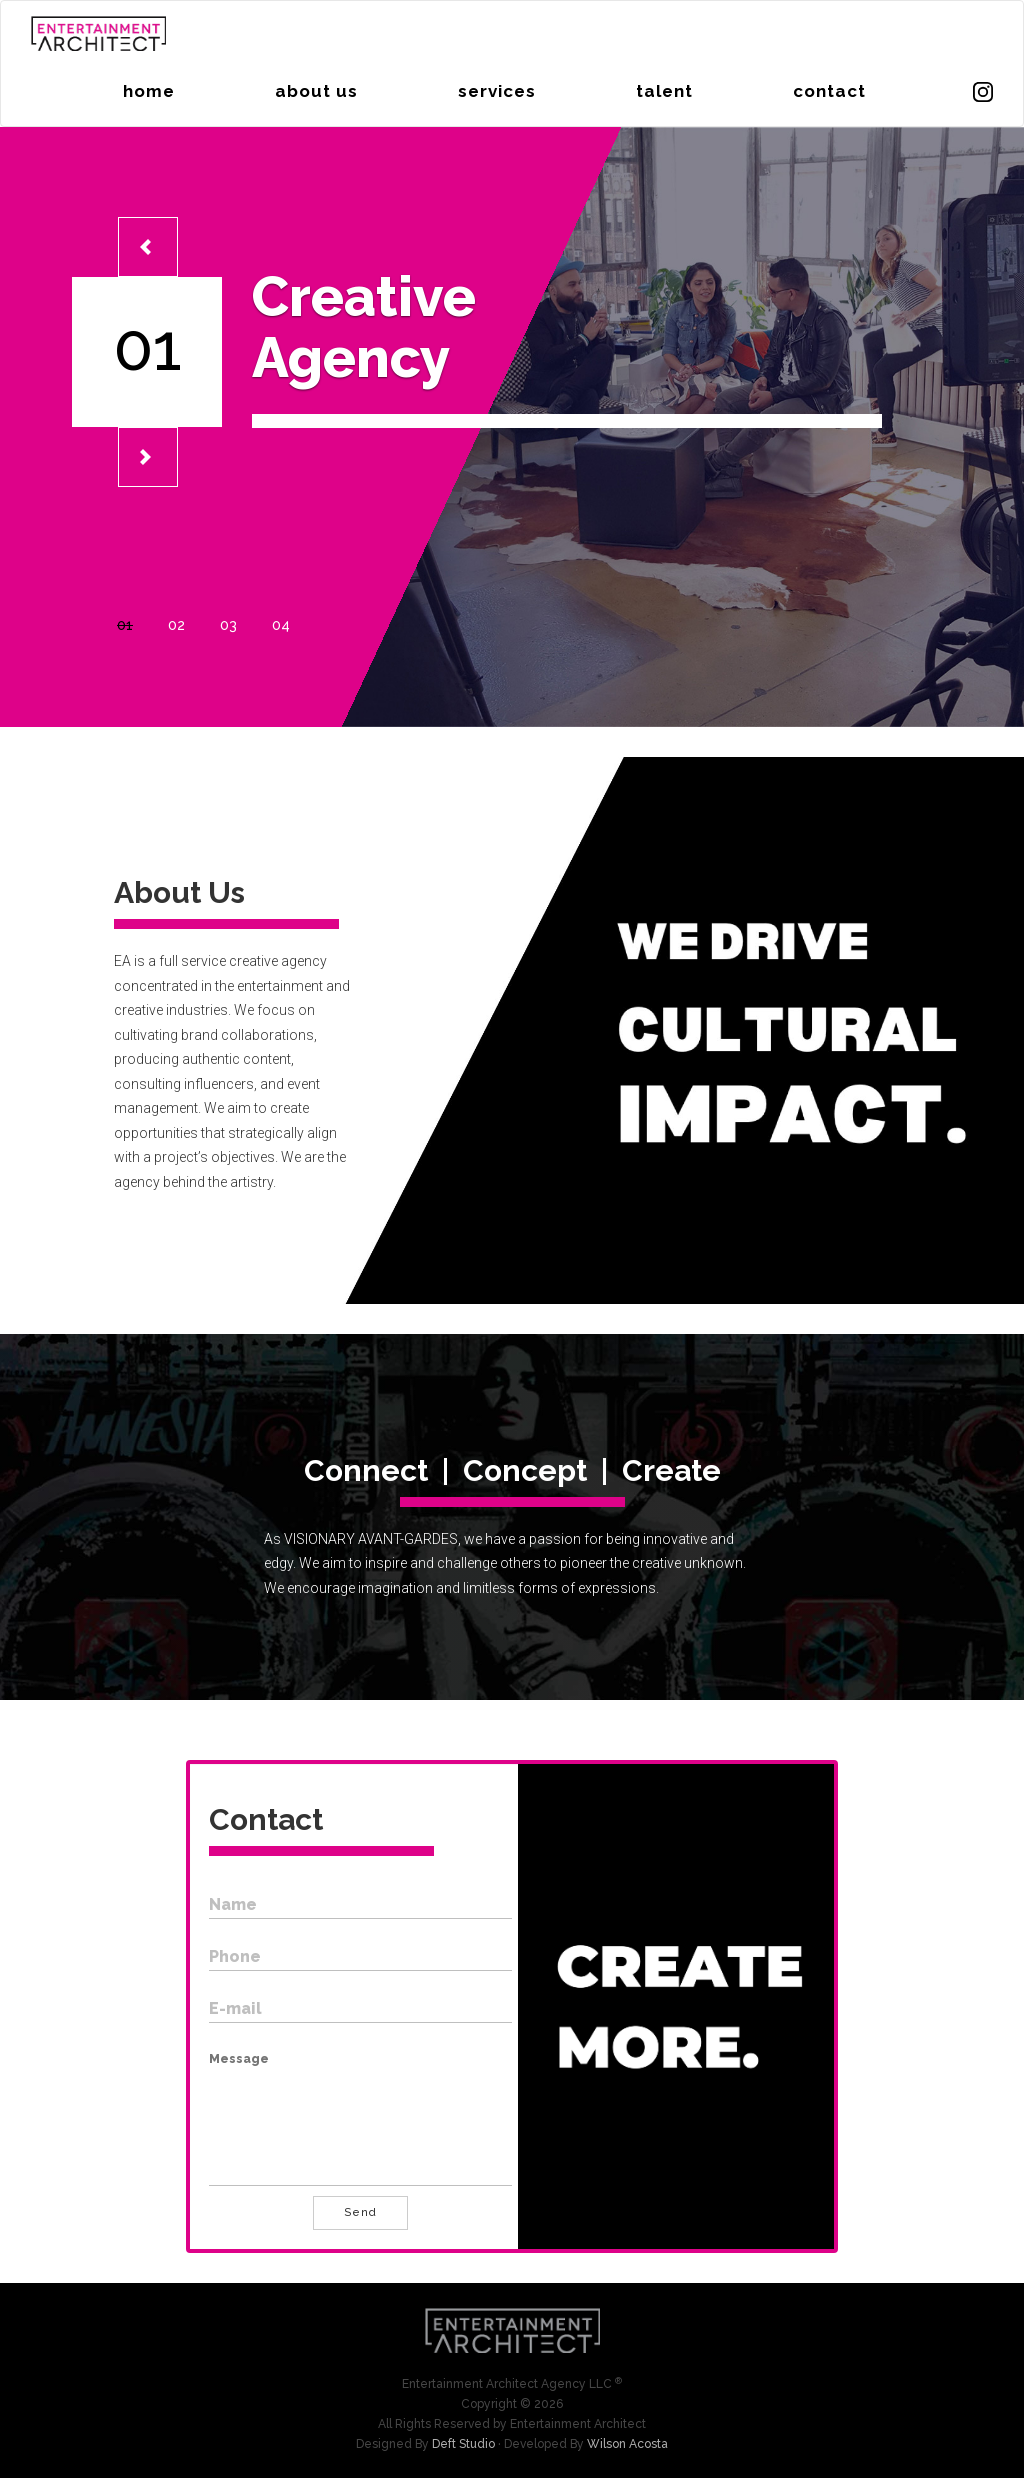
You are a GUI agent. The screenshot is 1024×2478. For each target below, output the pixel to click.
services (497, 91)
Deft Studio (463, 2444)
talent (664, 91)
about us (316, 91)
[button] (148, 247)
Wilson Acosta (627, 2444)
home (149, 91)
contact (829, 91)
